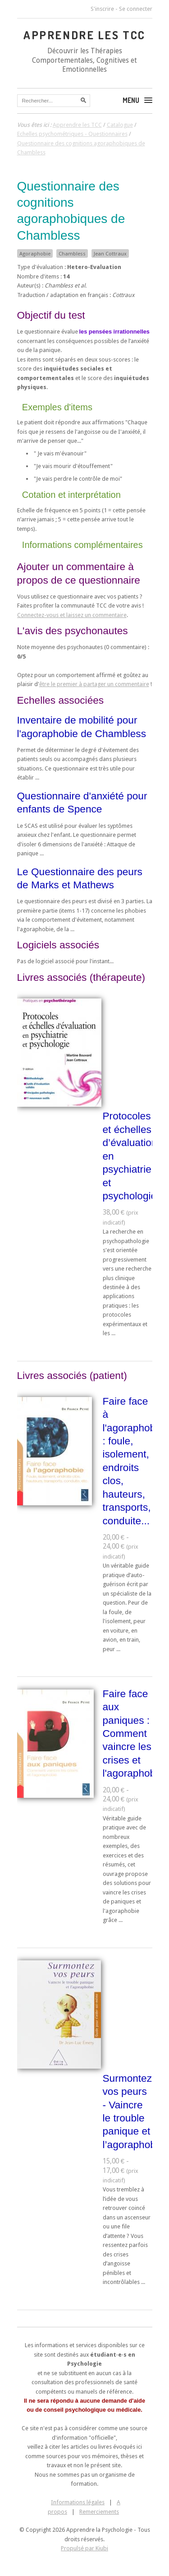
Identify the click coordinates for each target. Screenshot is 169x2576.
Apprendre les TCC (84, 35)
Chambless (72, 254)
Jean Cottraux (110, 254)
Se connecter (135, 8)
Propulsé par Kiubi (84, 2548)
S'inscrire (102, 8)
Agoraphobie (34, 254)
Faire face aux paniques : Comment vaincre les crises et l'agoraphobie (133, 1733)
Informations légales (78, 2502)
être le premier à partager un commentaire (94, 684)
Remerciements (99, 2511)
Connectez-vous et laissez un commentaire (72, 615)
